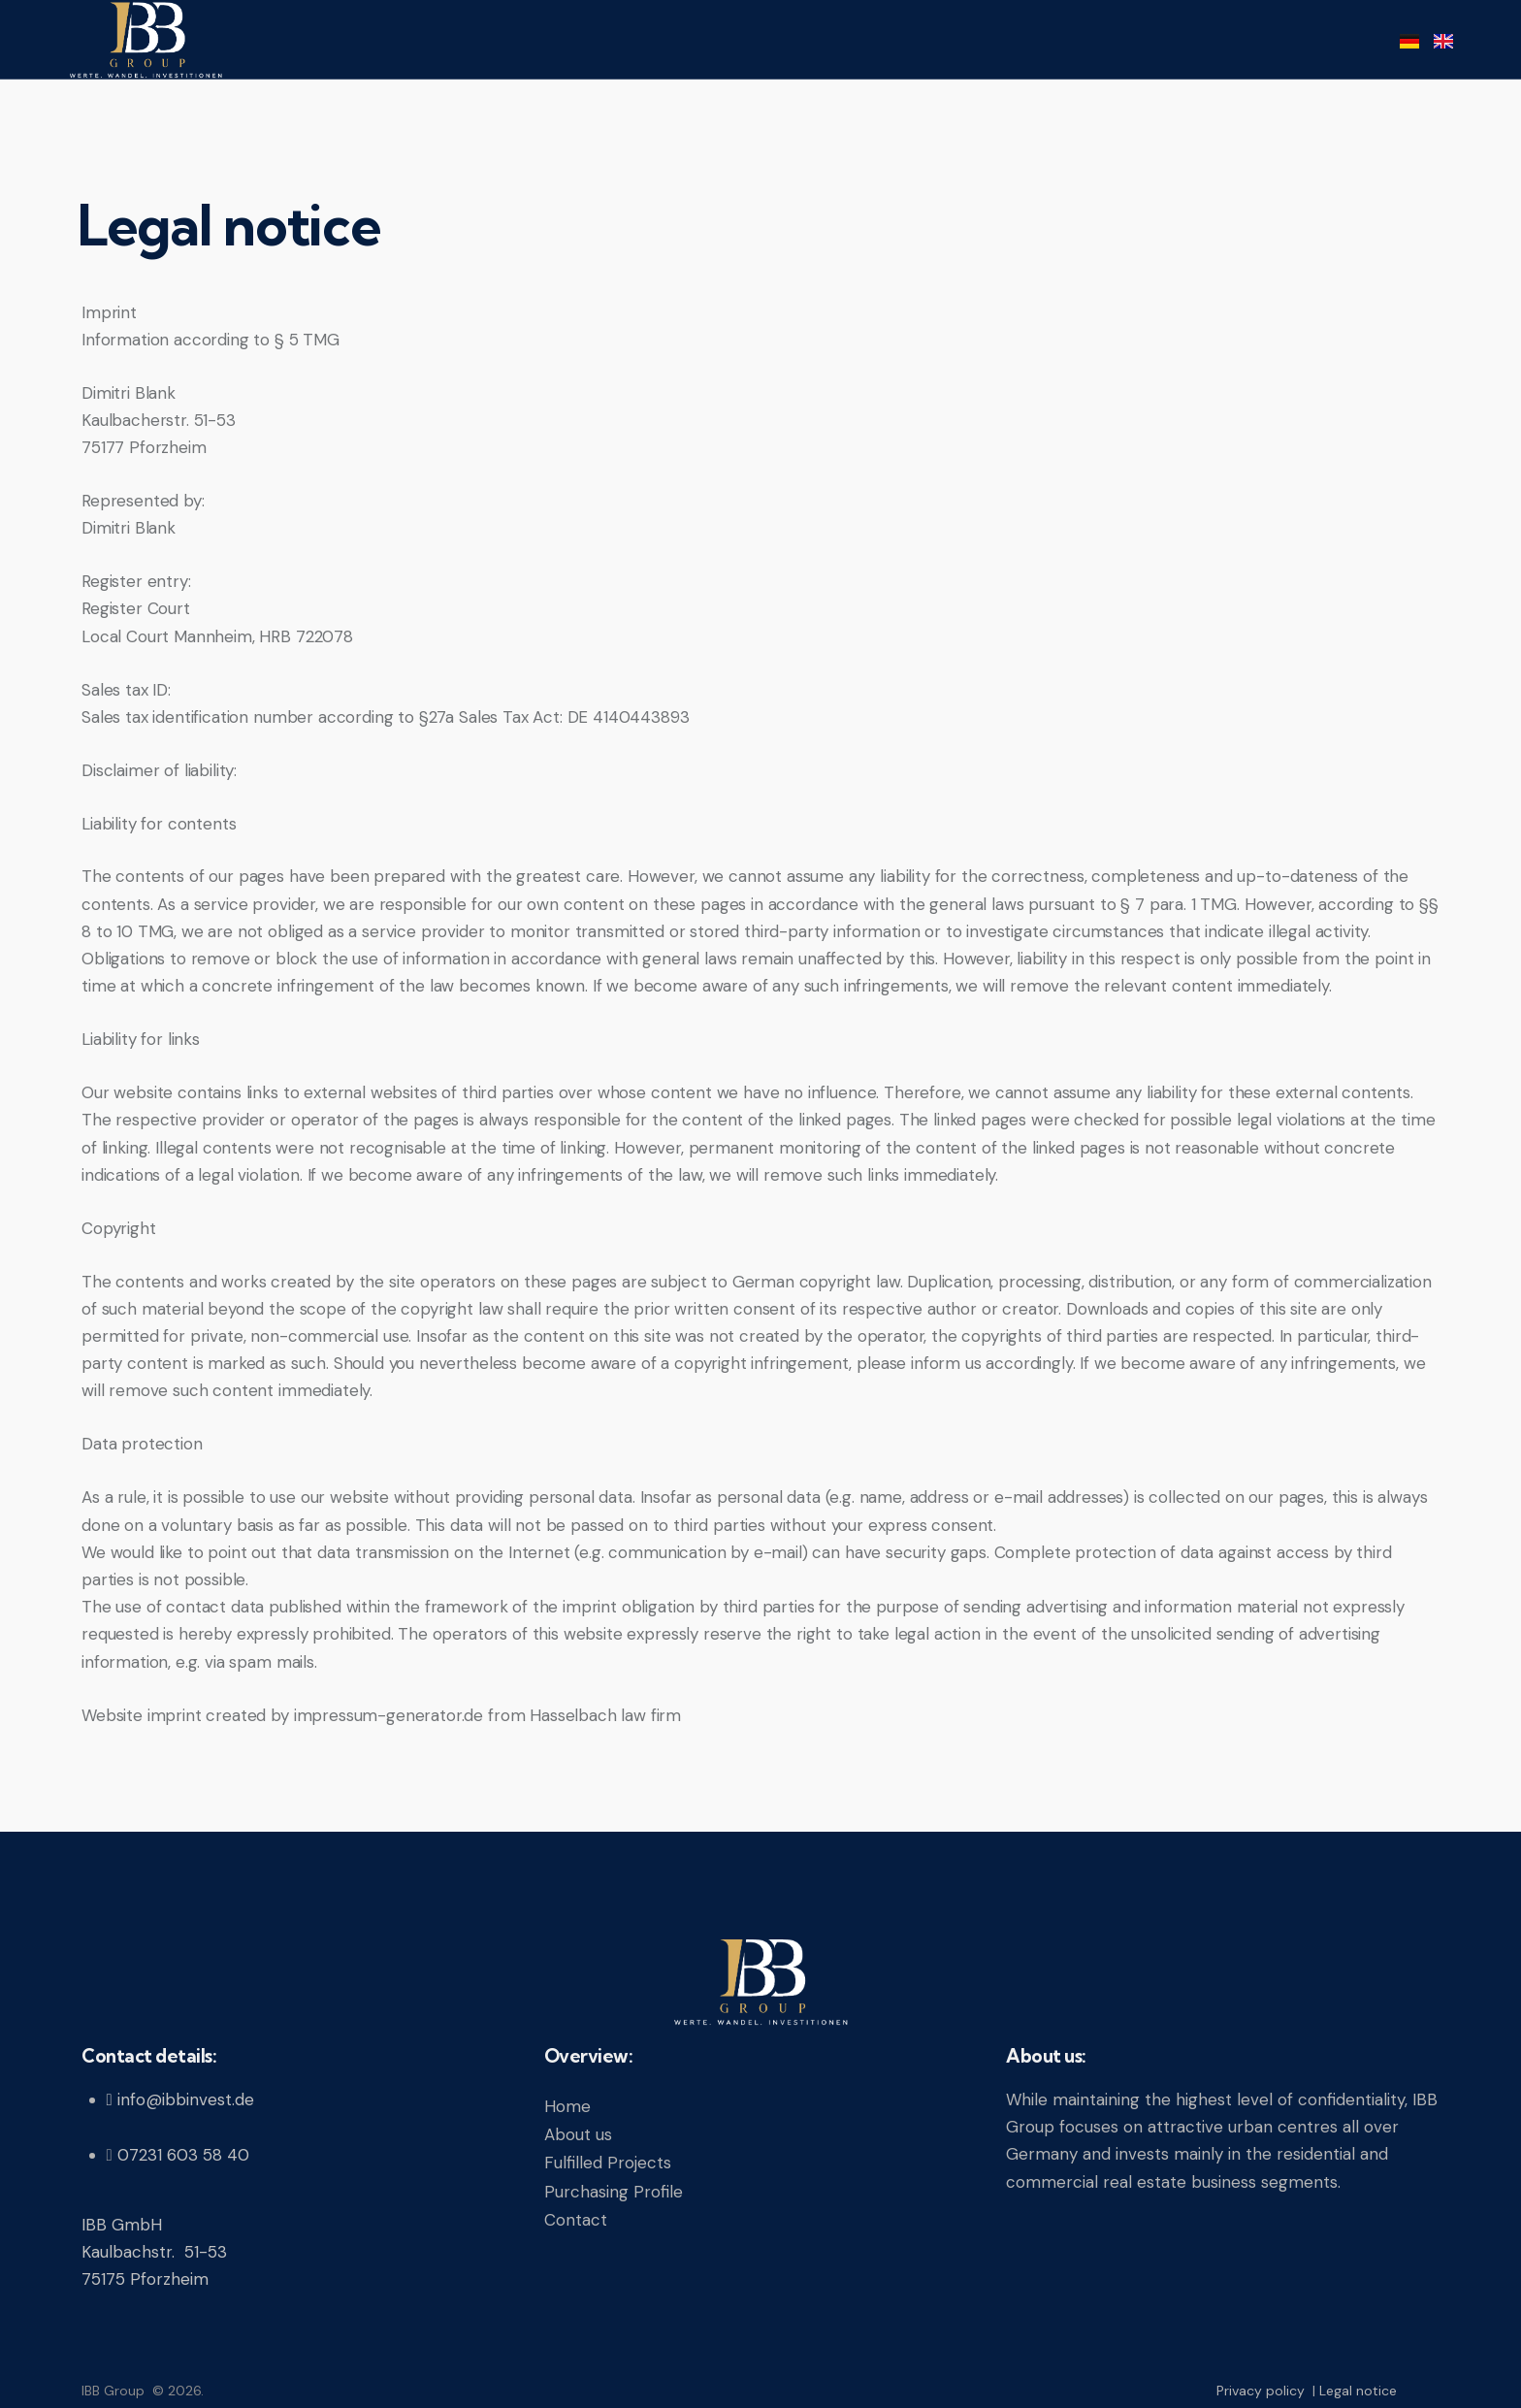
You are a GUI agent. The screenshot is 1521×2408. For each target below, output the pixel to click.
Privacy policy (1262, 2390)
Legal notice (1358, 2390)
